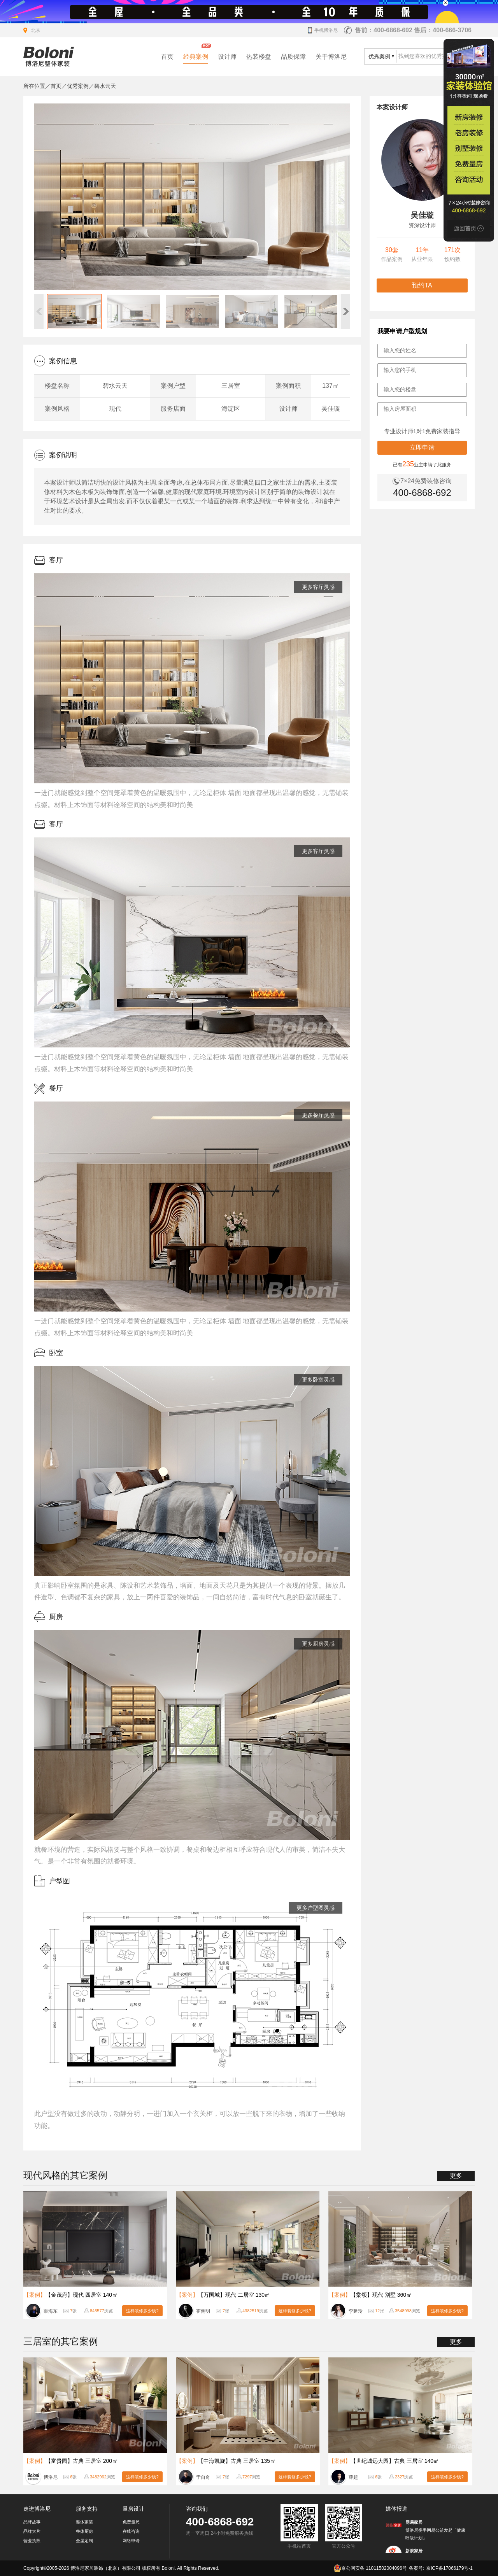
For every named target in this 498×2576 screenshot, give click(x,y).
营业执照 (31, 2540)
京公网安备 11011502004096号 (370, 2568)
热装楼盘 (258, 56)
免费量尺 (131, 2522)
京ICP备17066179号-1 (449, 2568)
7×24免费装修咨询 (426, 481)
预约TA (422, 285)
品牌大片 (31, 2531)
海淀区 (230, 408)
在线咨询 (131, 2531)
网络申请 (131, 2540)
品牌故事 (31, 2522)
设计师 (227, 56)
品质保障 (293, 56)
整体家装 (84, 2522)
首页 (167, 56)
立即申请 (422, 447)
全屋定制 (84, 2540)
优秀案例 (78, 86)
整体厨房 (84, 2531)
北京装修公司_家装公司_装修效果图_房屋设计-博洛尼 (48, 57)
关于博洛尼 (331, 56)
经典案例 (195, 56)
